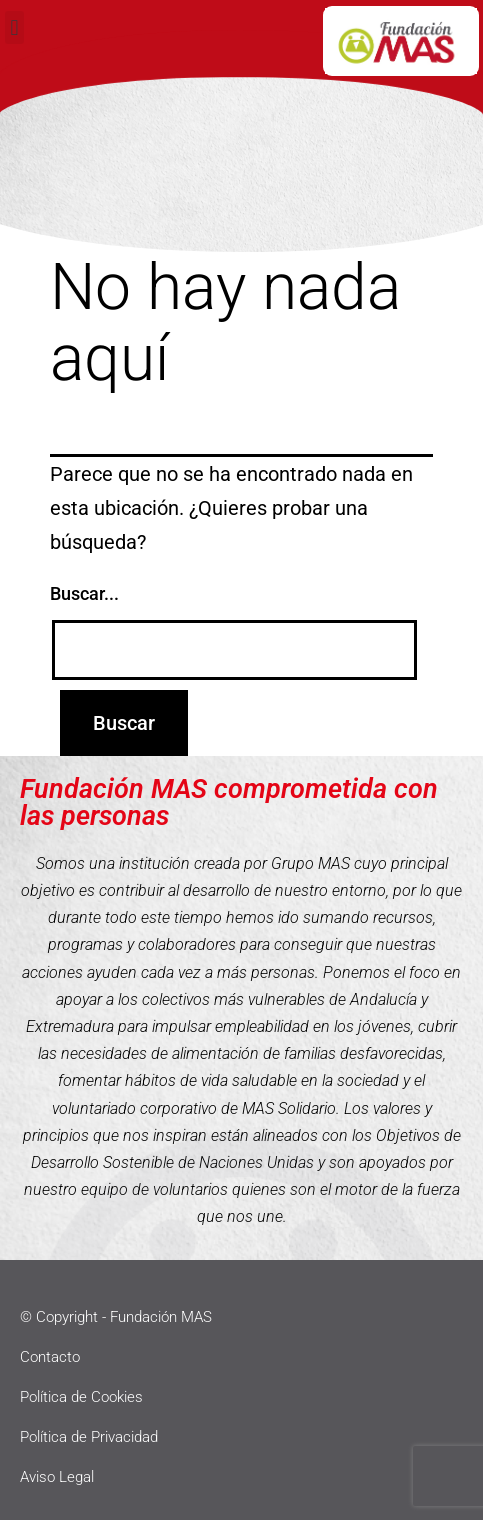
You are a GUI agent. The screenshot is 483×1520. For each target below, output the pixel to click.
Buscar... (84, 593)
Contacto (50, 1357)
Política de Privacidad (89, 1437)
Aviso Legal (57, 1477)
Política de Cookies (81, 1397)
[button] (14, 27)
